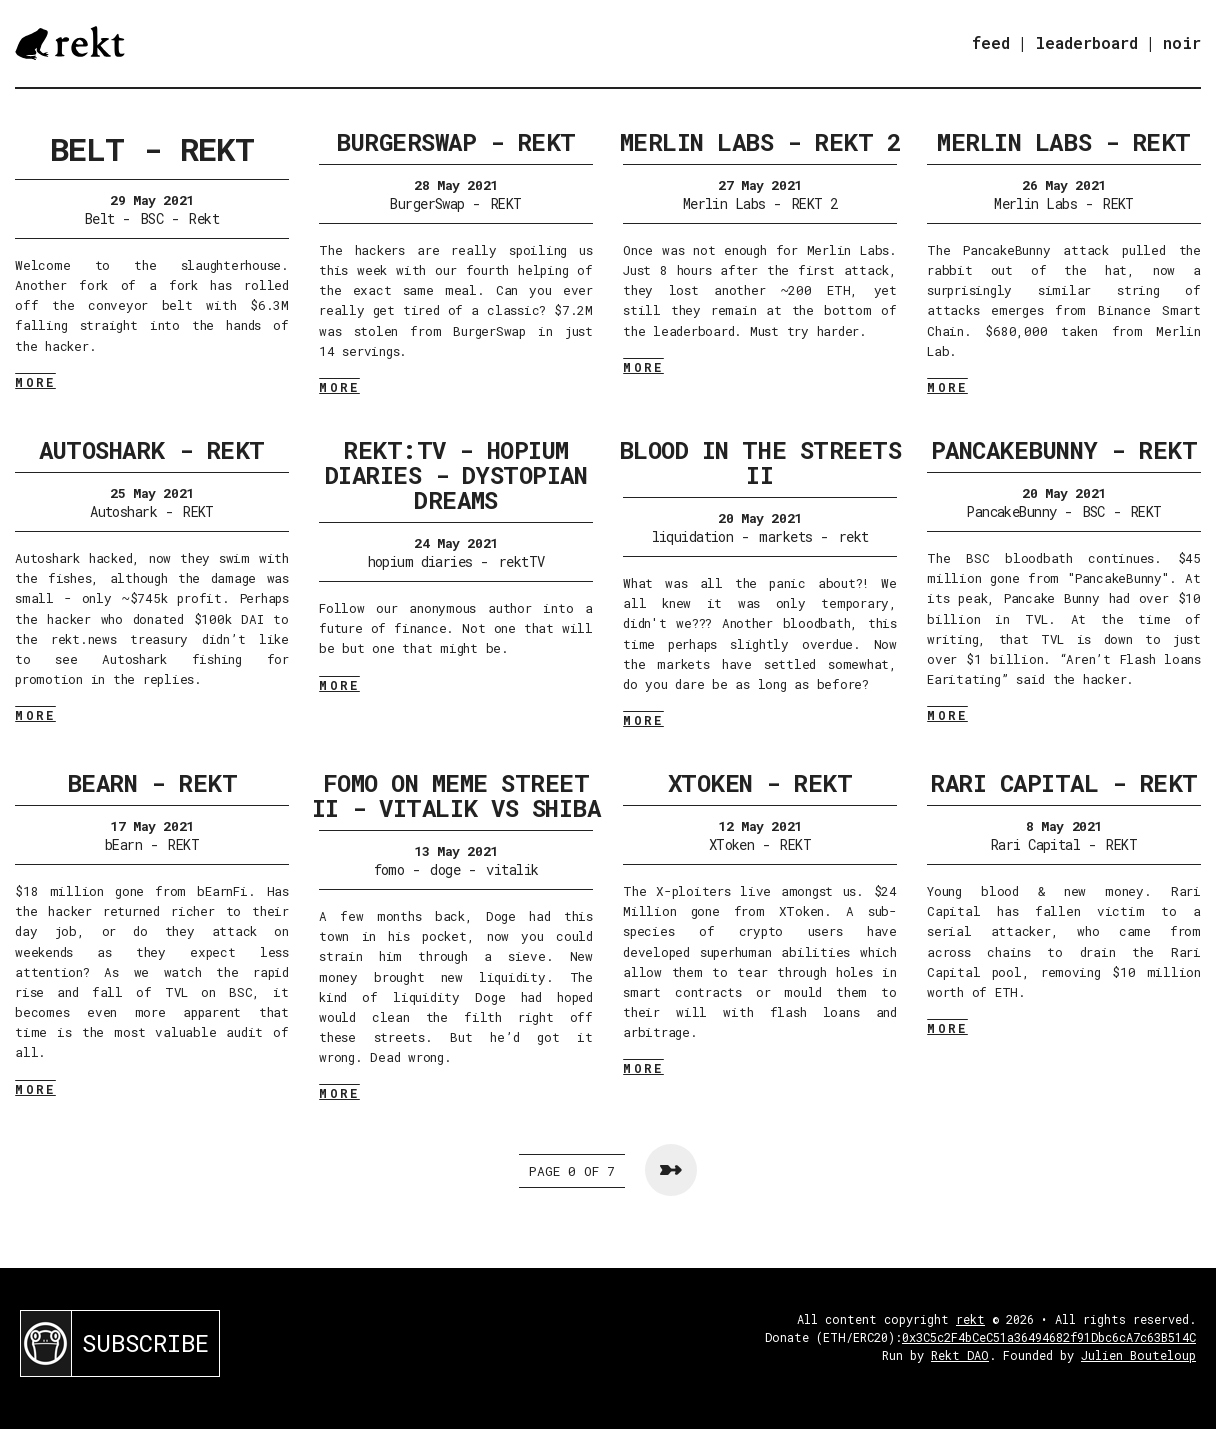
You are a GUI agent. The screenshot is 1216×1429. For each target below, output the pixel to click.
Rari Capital (1035, 844)
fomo (389, 869)
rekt (854, 536)
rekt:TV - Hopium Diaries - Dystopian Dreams (456, 475)
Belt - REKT (152, 148)
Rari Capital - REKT (1064, 783)
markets (785, 536)
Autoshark (123, 511)
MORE (35, 382)
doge (445, 869)
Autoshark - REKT (151, 450)
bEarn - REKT (152, 783)
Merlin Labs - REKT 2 (760, 142)
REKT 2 (815, 203)
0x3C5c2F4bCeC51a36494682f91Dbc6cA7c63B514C (1049, 1337)
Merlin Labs (724, 203)
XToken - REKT (760, 783)
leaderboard (1086, 43)
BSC (152, 218)
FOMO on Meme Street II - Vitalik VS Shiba (456, 795)
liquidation (693, 536)
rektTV (522, 561)
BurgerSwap (427, 203)
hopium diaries (420, 561)
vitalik (512, 869)
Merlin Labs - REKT (1063, 142)
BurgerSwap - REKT (456, 142)
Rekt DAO (960, 1355)
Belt (100, 218)
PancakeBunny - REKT (1064, 450)
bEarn (123, 844)
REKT (506, 203)
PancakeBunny (1011, 511)
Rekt (204, 218)
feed (991, 43)
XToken (732, 844)
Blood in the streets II (760, 462)
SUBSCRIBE (145, 1343)
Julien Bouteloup (1138, 1355)
